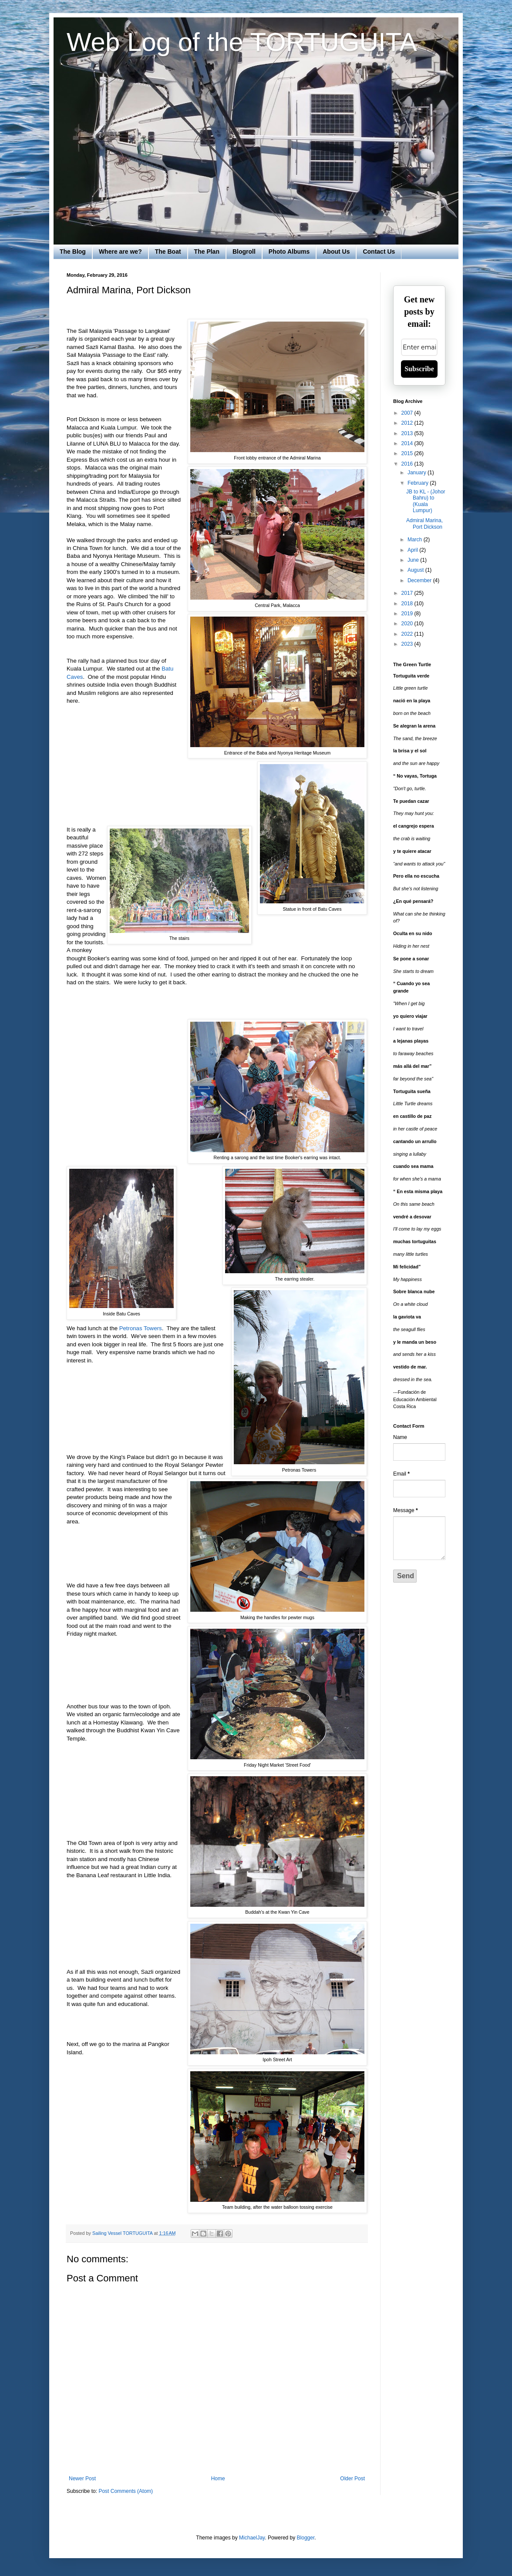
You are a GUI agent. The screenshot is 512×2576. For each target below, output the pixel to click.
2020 (407, 624)
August (416, 570)
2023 (407, 644)
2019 (407, 613)
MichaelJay (252, 2538)
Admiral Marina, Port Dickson (424, 523)
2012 (407, 423)
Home (218, 2478)
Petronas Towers (140, 1328)
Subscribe (419, 368)
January (418, 473)
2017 (407, 593)
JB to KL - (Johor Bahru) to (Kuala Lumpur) (425, 501)
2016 (407, 464)
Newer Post (82, 2478)
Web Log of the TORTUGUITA (242, 42)
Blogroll (244, 251)
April (413, 550)
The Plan (206, 251)
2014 (407, 443)
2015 (407, 453)
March (416, 540)
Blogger (306, 2538)
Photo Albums (289, 251)
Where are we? (120, 251)
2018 (407, 603)
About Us (336, 251)
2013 (407, 433)
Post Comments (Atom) (125, 2491)
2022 (407, 634)
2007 (407, 413)
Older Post (352, 2478)
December (420, 580)
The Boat (168, 251)
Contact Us (379, 251)
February (419, 483)
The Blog (73, 251)
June (414, 560)
